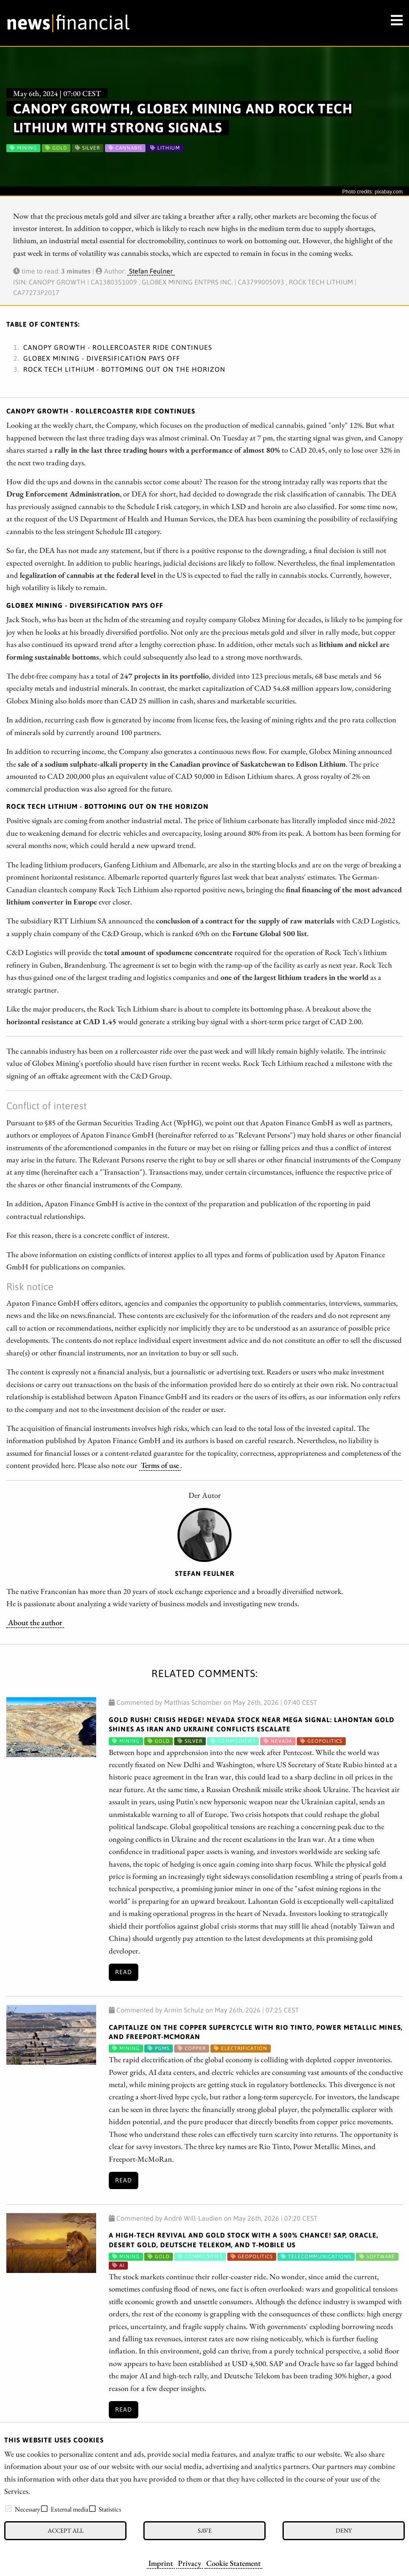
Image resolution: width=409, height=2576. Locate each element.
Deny (344, 2530)
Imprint (160, 2563)
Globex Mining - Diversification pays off (101, 358)
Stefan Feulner (151, 271)
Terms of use (160, 1465)
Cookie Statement (233, 2563)
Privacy (189, 2563)
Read (123, 1972)
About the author (35, 1622)
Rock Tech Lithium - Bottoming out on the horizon (124, 369)
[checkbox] (8, 2508)
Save (205, 2530)
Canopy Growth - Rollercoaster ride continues (117, 347)
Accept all (65, 2530)
